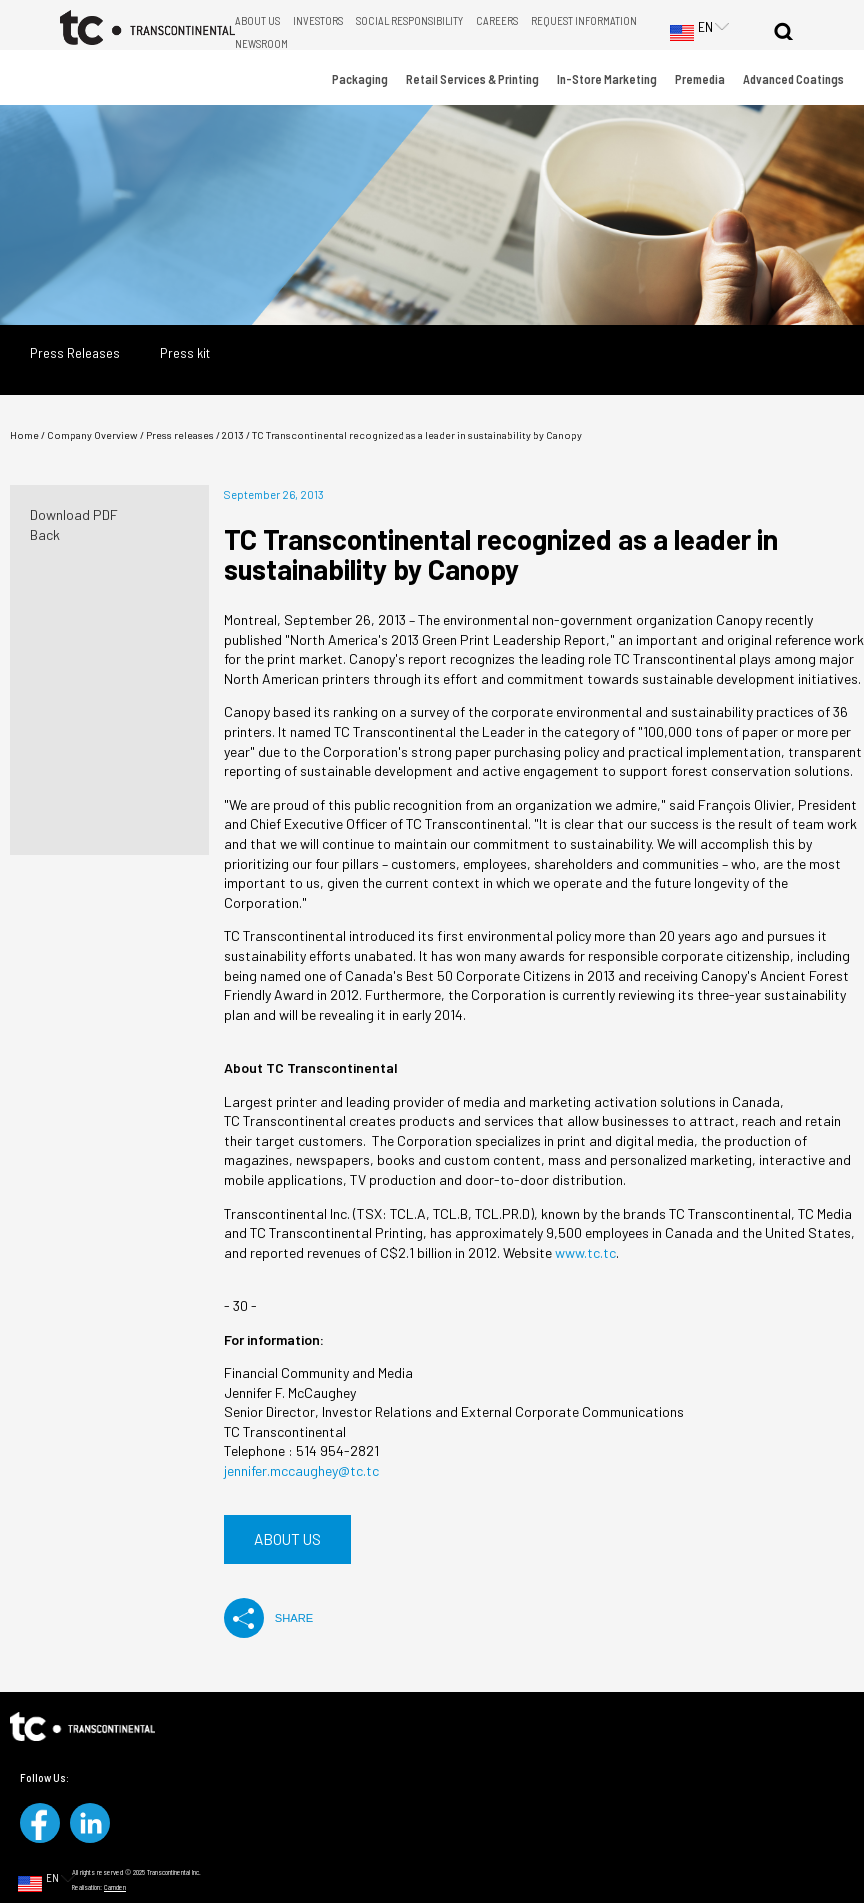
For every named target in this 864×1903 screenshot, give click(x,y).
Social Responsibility (409, 20)
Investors (318, 20)
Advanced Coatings (793, 79)
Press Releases (75, 353)
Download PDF (74, 514)
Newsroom (261, 43)
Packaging (360, 79)
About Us (257, 20)
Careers (497, 20)
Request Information (584, 20)
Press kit (185, 353)
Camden (115, 1887)
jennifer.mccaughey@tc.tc (301, 1470)
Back (45, 534)
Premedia (700, 79)
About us (287, 1539)
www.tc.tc (585, 1252)
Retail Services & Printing (472, 79)
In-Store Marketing (607, 79)
